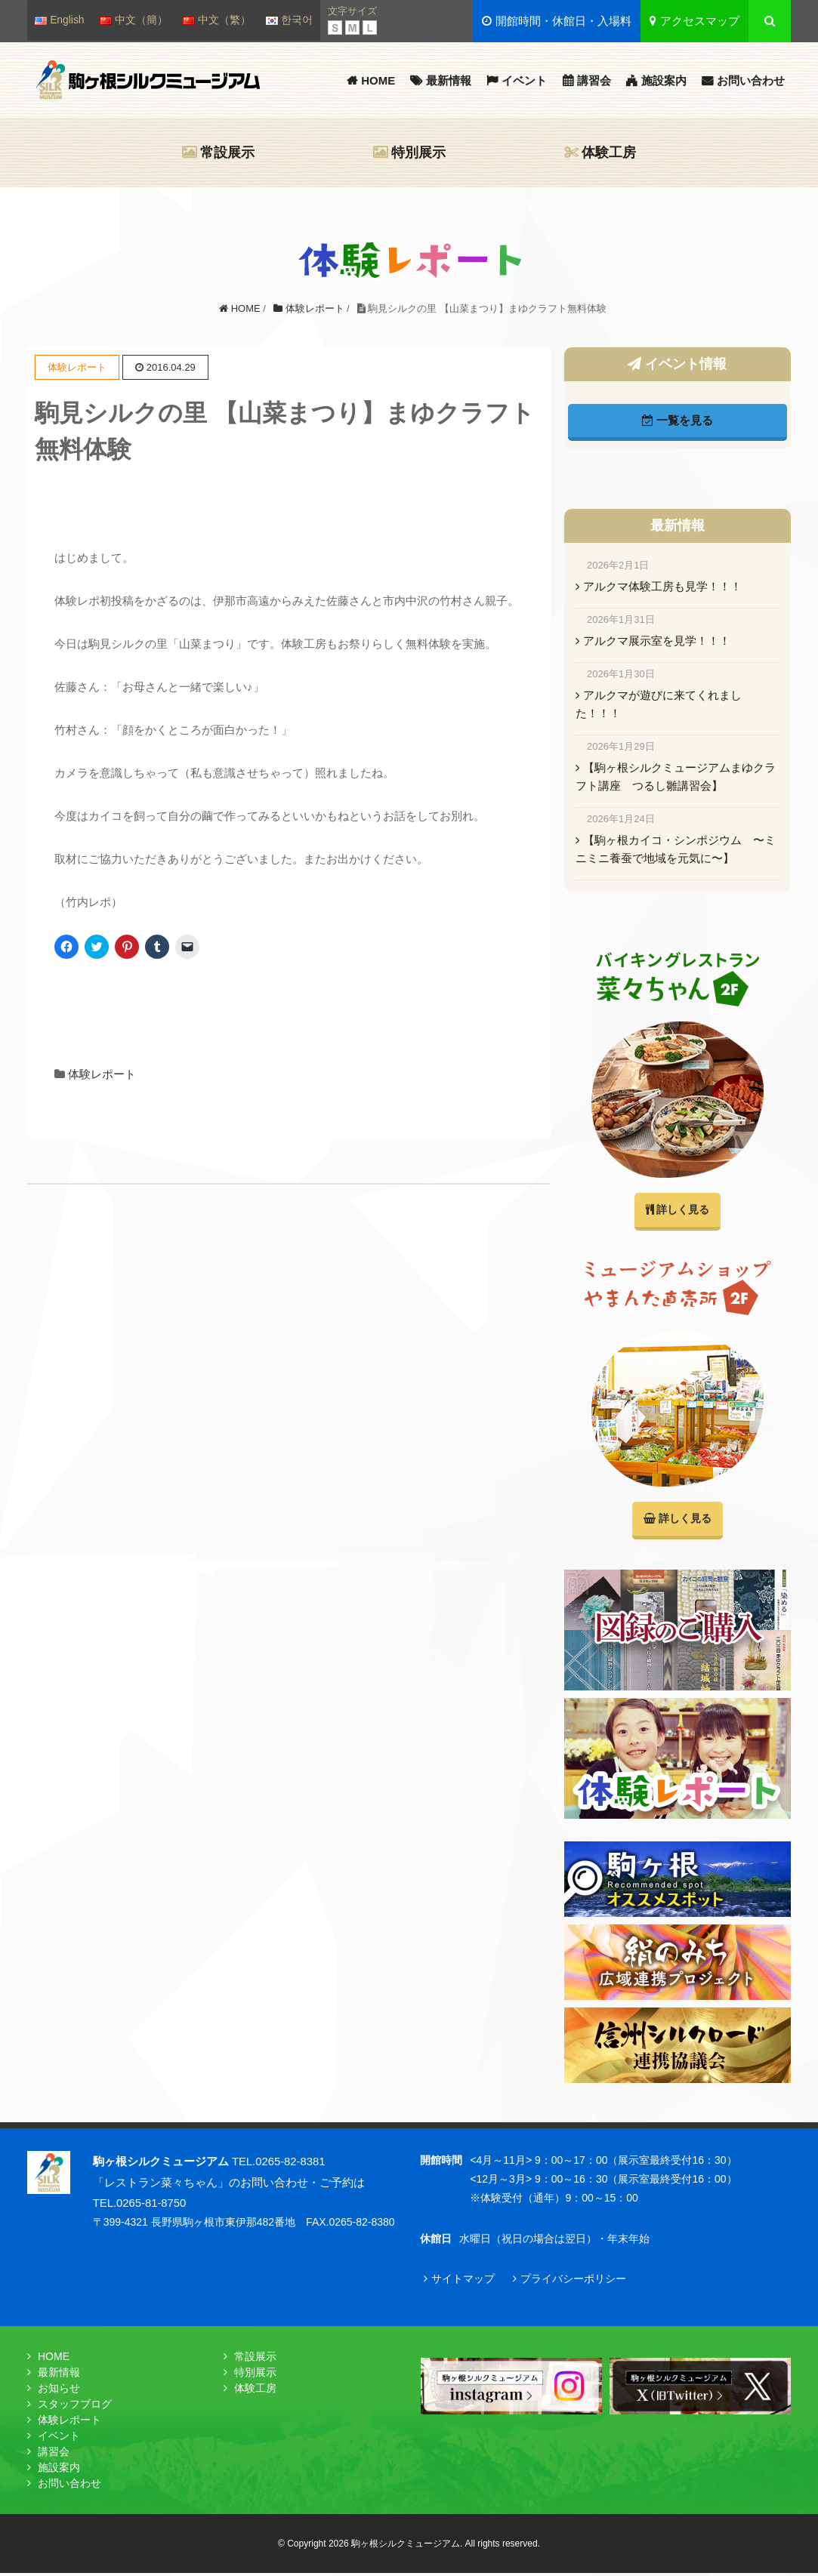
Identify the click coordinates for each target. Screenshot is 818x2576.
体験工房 (609, 152)
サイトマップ (463, 2281)
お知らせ (59, 2391)
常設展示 (227, 152)
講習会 (594, 80)
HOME (378, 80)
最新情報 (448, 80)
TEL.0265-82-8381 (279, 2164)
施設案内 (664, 80)
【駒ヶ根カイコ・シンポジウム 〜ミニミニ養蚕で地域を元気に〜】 (676, 849)
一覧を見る (677, 420)
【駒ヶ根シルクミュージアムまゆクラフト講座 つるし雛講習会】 (676, 776)
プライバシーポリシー (573, 2281)
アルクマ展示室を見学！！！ (656, 640)
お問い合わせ (751, 80)
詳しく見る (677, 1210)
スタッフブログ (75, 2407)
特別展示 (418, 152)
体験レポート (102, 1074)
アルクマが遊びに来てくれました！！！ (659, 704)
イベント (524, 80)
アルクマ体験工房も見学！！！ (662, 586)
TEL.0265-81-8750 (140, 2205)
